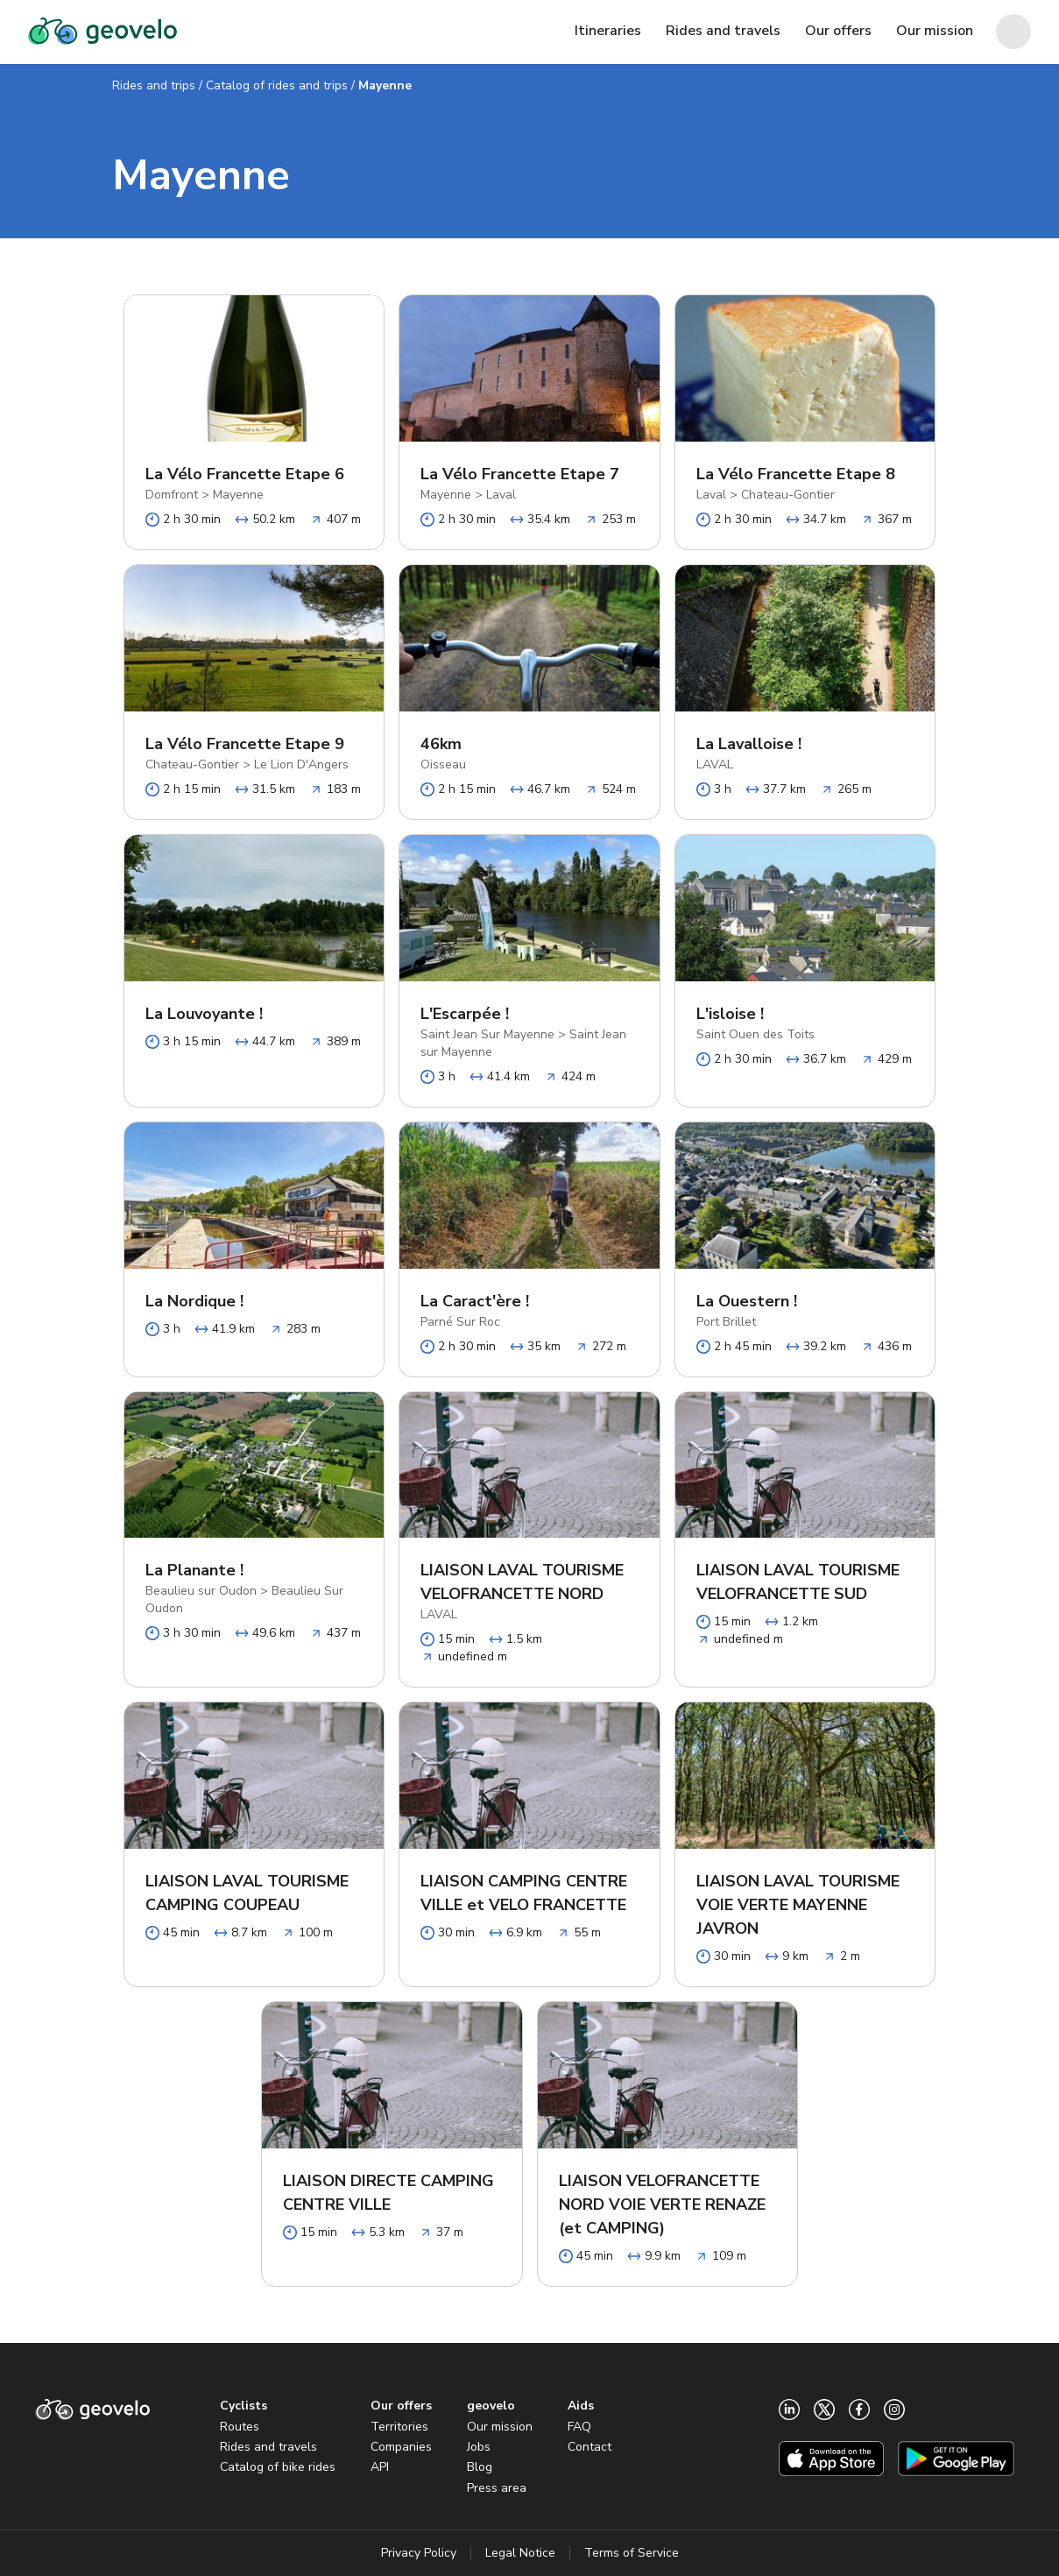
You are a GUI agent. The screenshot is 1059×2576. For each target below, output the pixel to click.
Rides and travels (268, 2446)
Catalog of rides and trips (277, 85)
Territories (399, 2426)
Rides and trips (153, 85)
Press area (496, 2488)
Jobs (479, 2446)
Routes (239, 2426)
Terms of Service (631, 2552)
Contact (589, 2446)
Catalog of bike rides (277, 2466)
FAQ (579, 2426)
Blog (479, 2466)
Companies (401, 2446)
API (380, 2466)
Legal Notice (520, 2552)
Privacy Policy (418, 2552)
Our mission (500, 2426)
